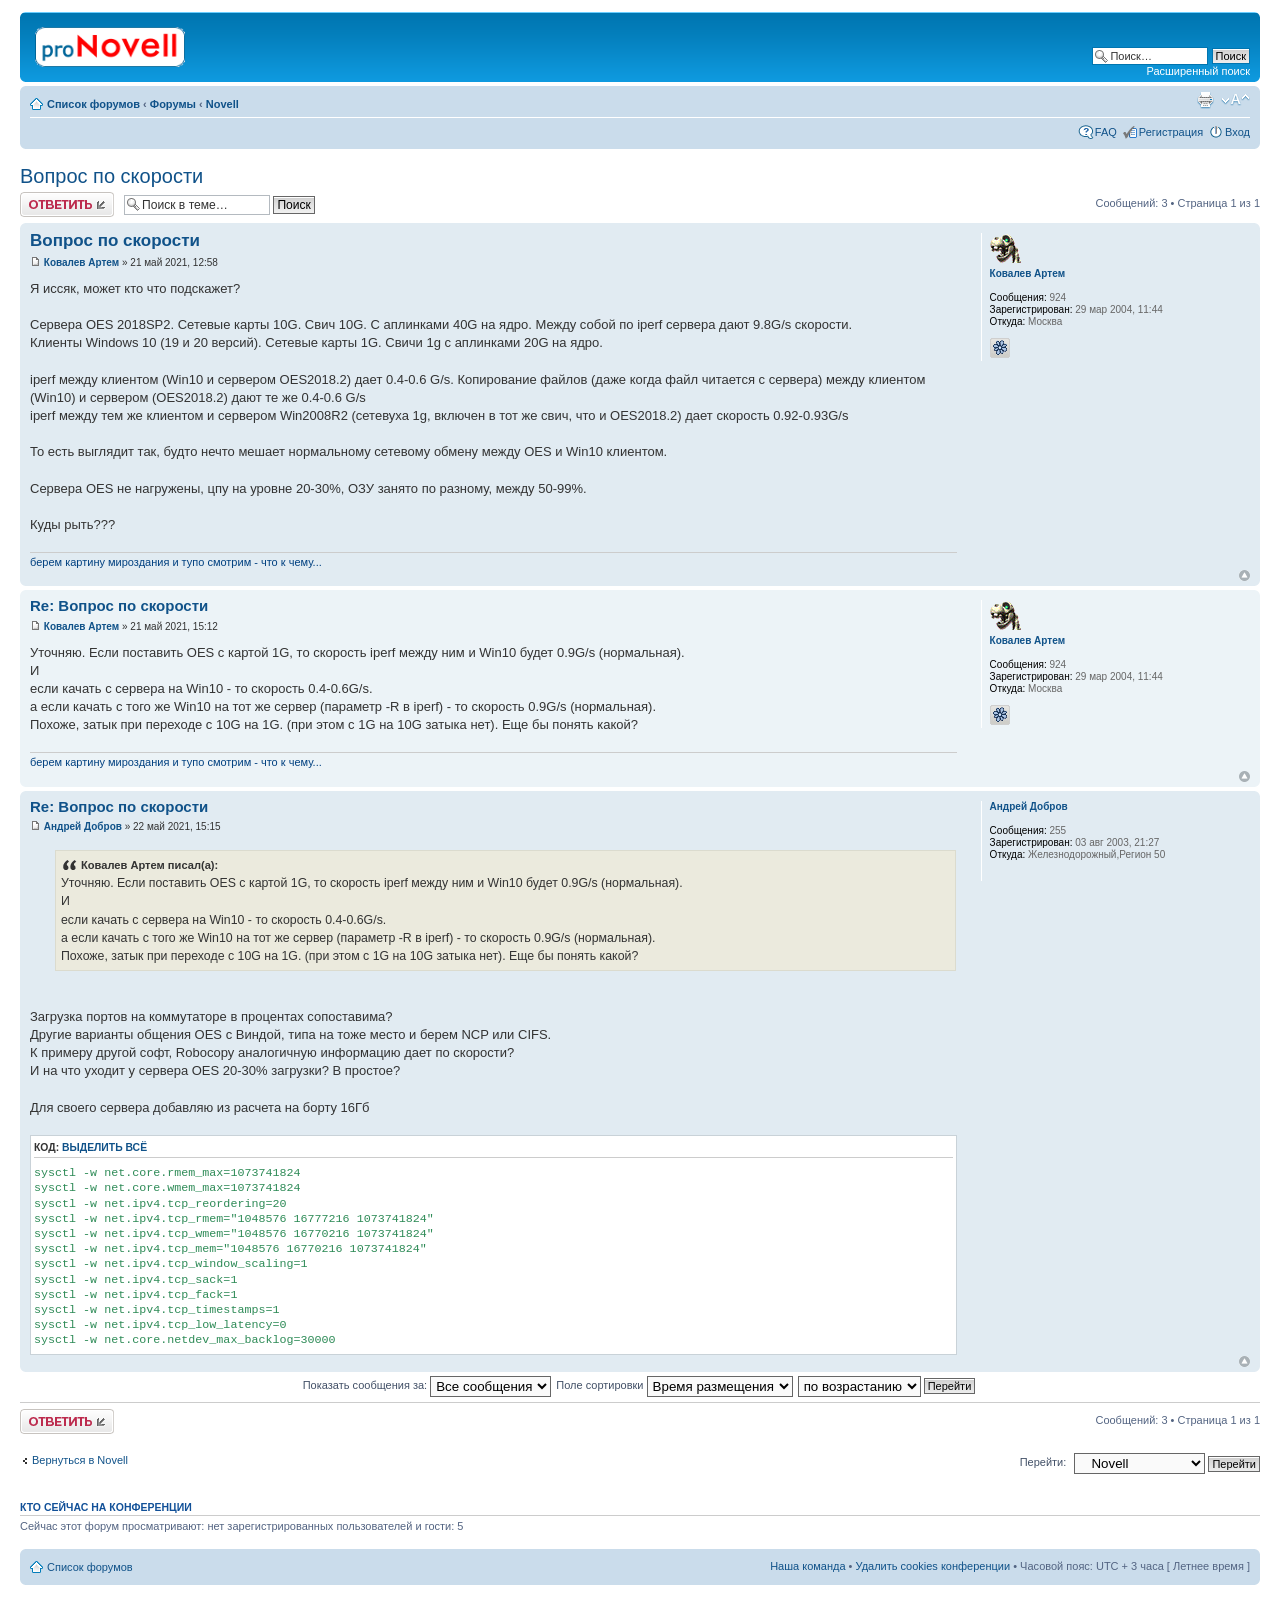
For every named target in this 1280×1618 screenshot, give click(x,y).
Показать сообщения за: (427, 1385)
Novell (222, 104)
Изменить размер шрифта (1235, 100)
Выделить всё (104, 1147)
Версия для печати (1205, 100)
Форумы (173, 104)
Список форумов (93, 104)
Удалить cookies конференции (933, 1566)
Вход (1237, 132)
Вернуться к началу (1244, 575)
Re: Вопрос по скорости (119, 605)
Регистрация (1171, 132)
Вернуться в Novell (80, 1460)
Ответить (67, 204)
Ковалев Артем (81, 262)
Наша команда (807, 1566)
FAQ (1106, 132)
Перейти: (1043, 1462)
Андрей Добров (83, 826)
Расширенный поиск (1198, 71)
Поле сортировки (674, 1385)
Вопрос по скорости (111, 176)
